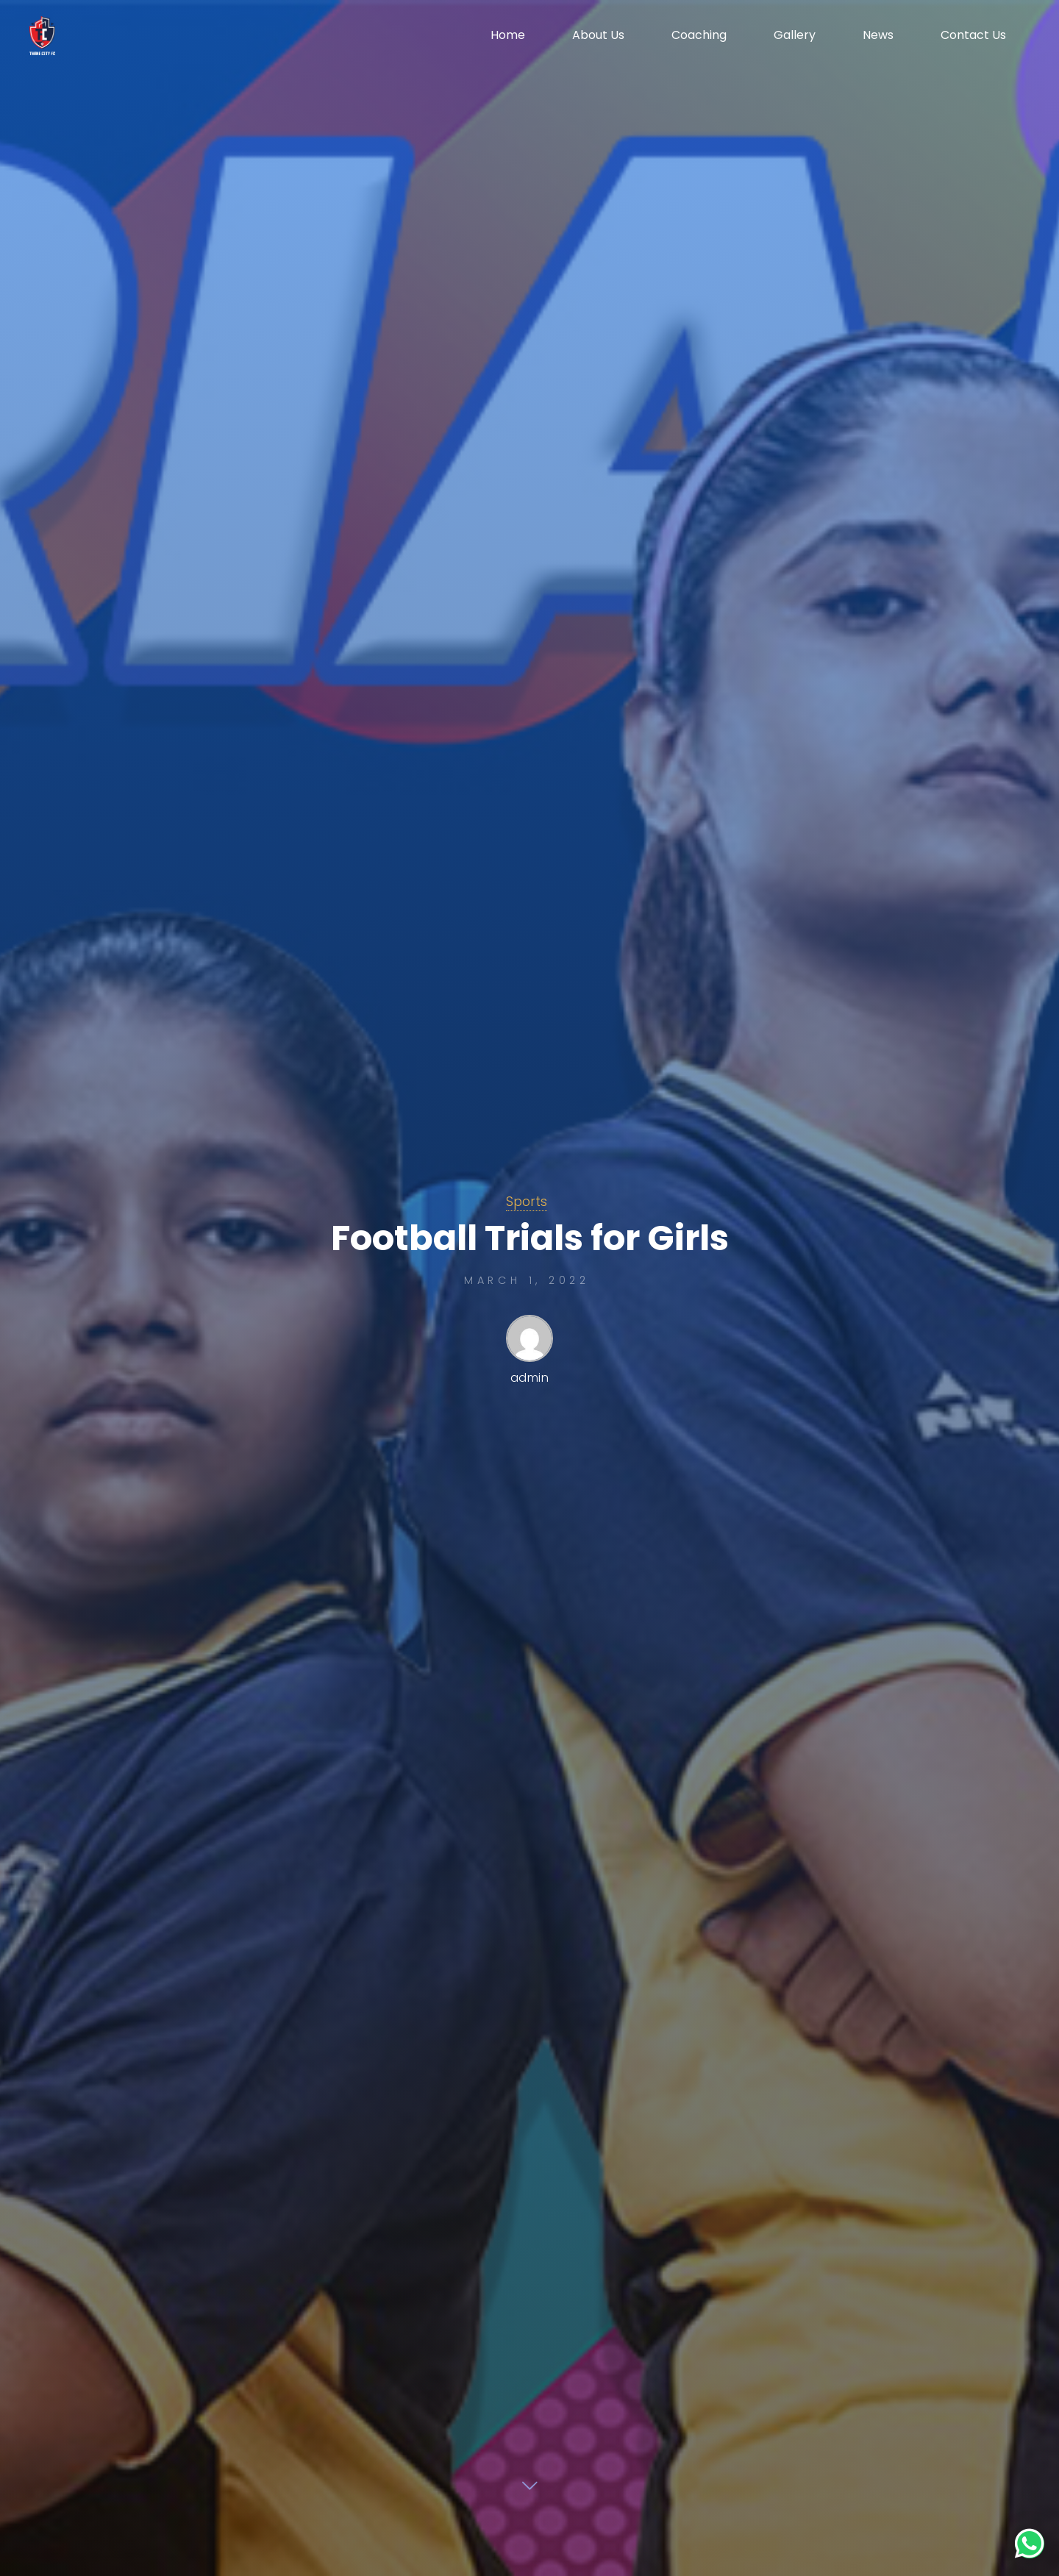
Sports (526, 1201)
